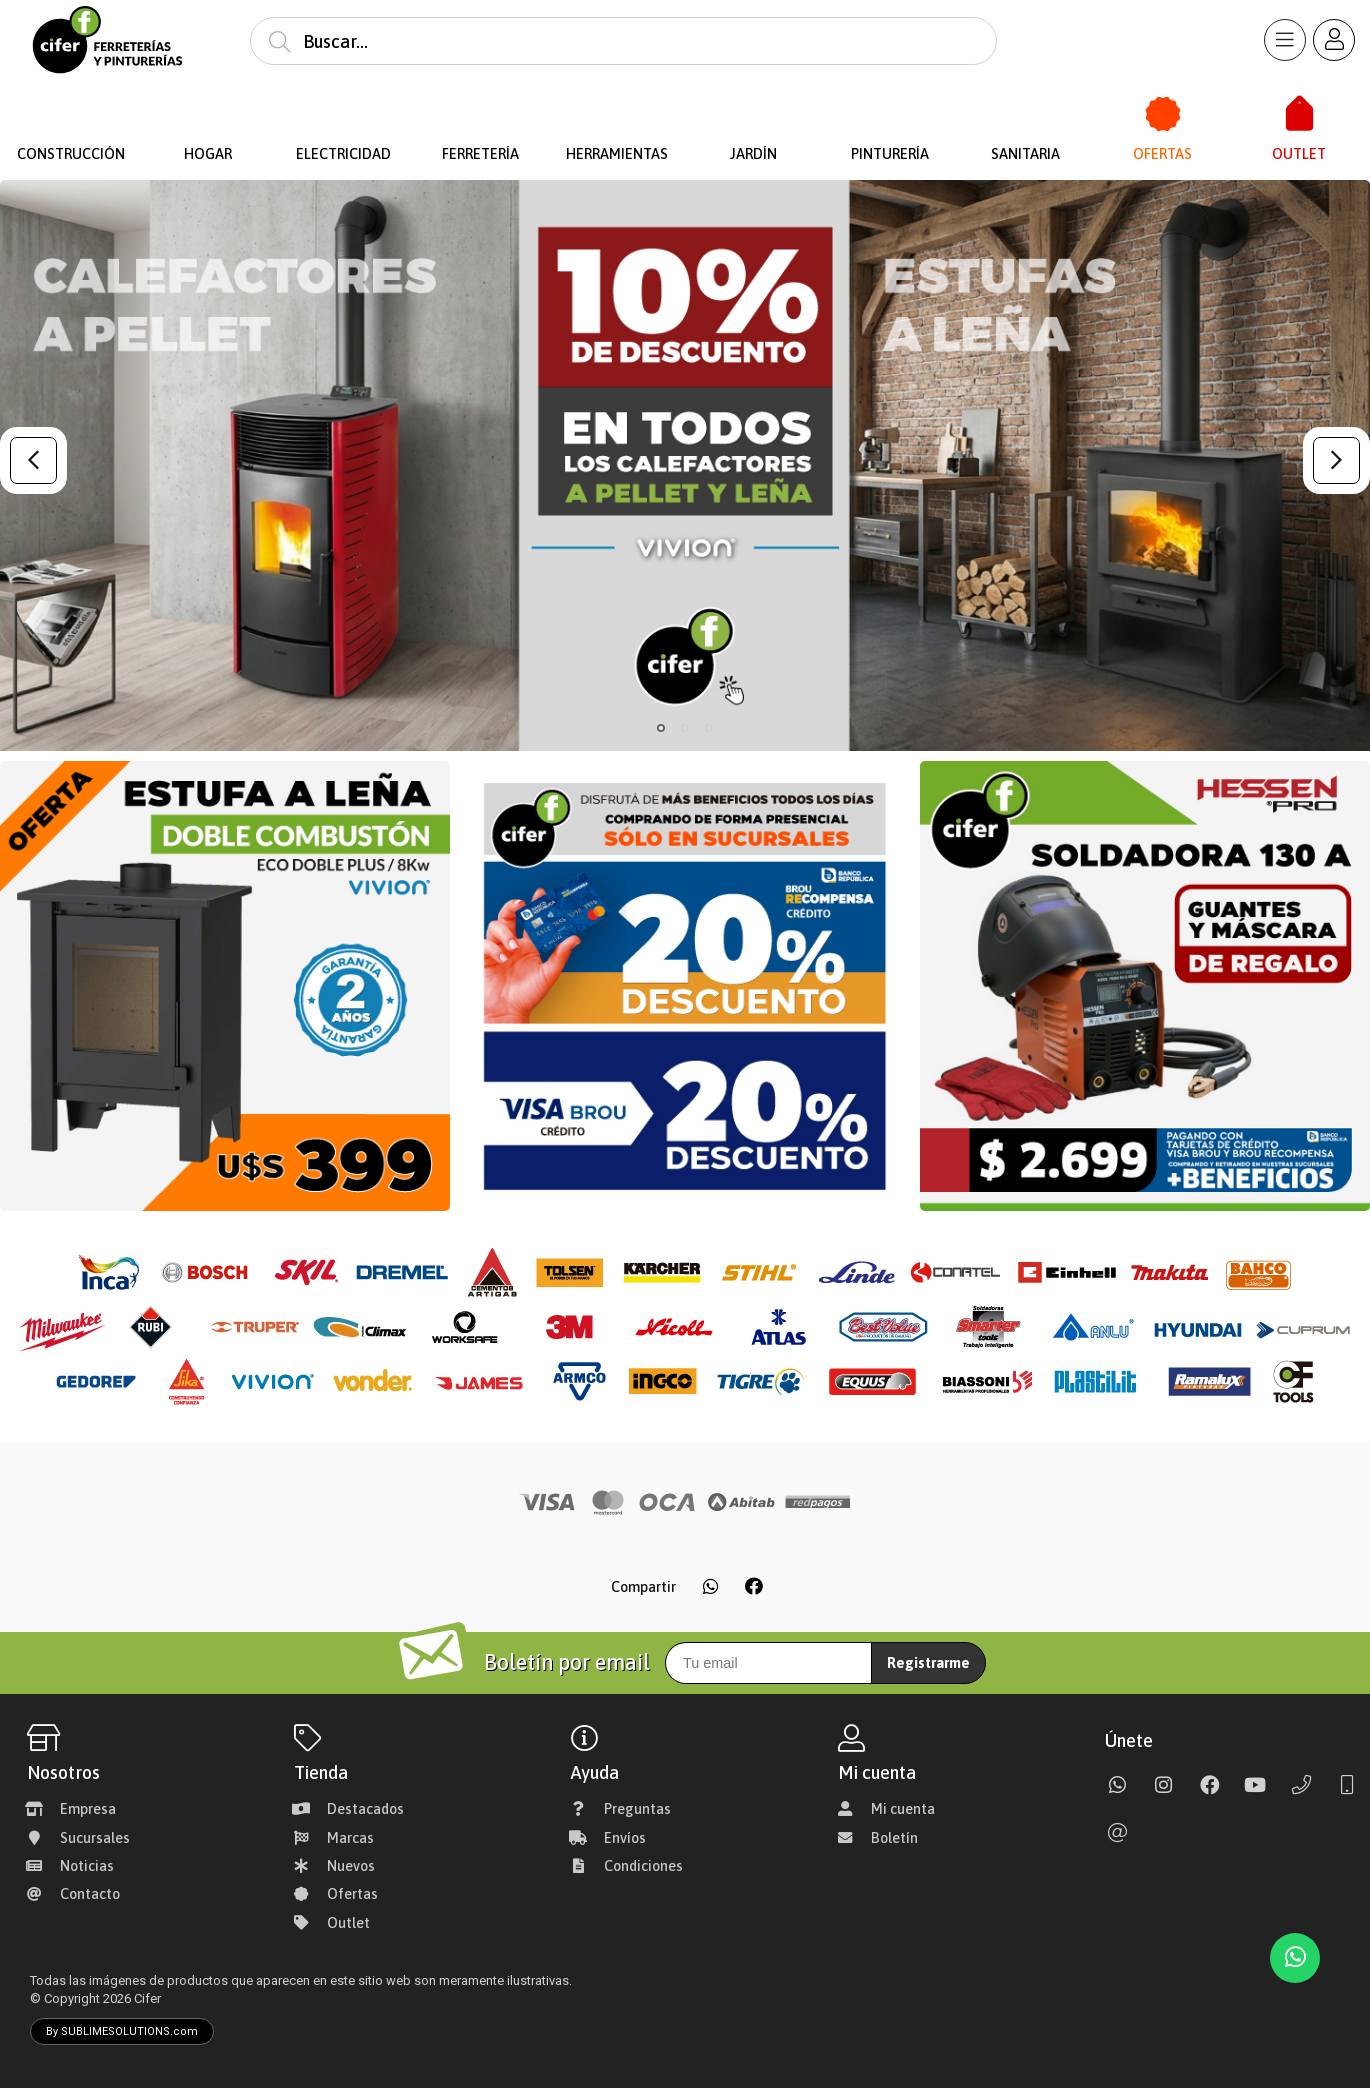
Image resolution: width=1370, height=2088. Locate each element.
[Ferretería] (480, 114)
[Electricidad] (344, 114)
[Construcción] (71, 114)
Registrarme (928, 1663)
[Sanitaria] (1026, 114)
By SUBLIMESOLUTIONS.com (122, 2031)
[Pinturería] (889, 114)
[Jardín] (753, 114)
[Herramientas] (616, 114)
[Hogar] (207, 114)
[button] (661, 728)
